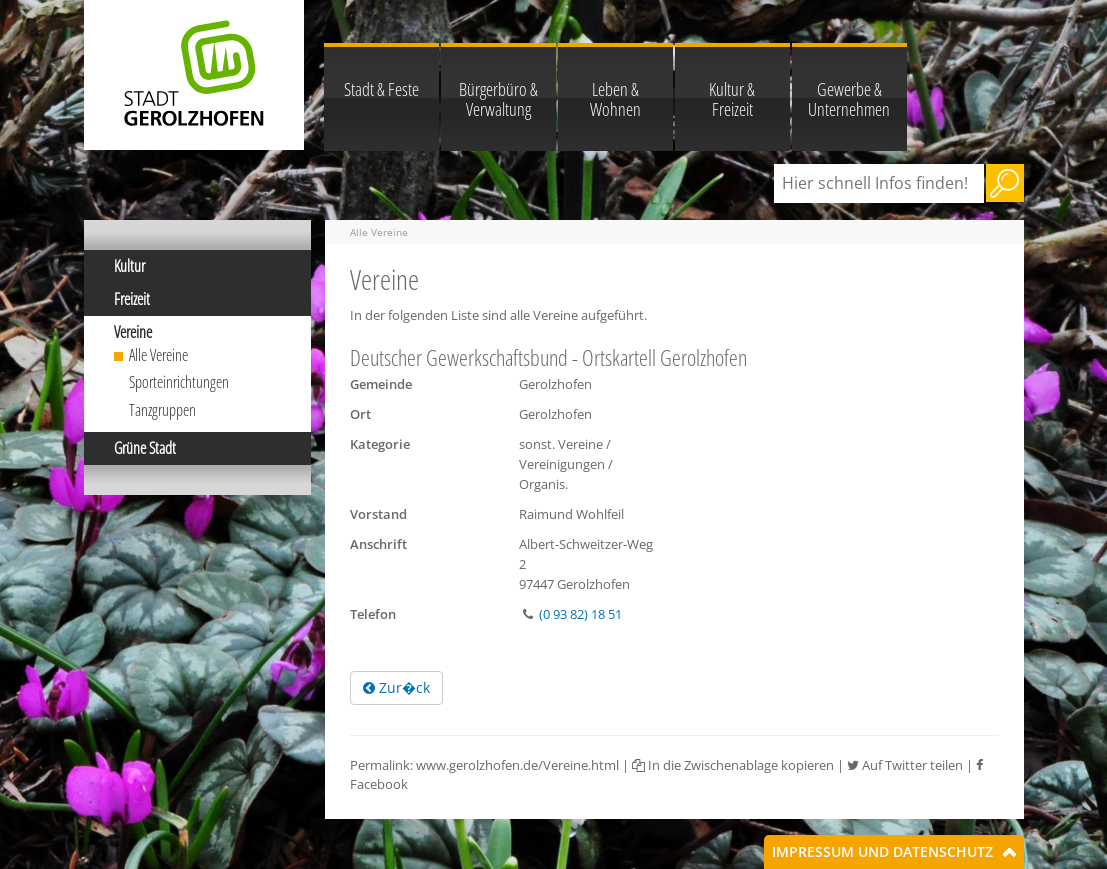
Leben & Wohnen (615, 99)
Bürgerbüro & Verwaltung (498, 99)
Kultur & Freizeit (732, 99)
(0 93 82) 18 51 (580, 614)
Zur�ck (396, 687)
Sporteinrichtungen (179, 382)
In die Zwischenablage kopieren (733, 765)
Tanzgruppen (162, 410)
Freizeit (132, 299)
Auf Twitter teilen (905, 765)
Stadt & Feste (381, 89)
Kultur (129, 266)
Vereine (133, 332)
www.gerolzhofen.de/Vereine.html (517, 765)
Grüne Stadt (145, 448)
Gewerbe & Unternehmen (849, 99)
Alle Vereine (158, 355)
